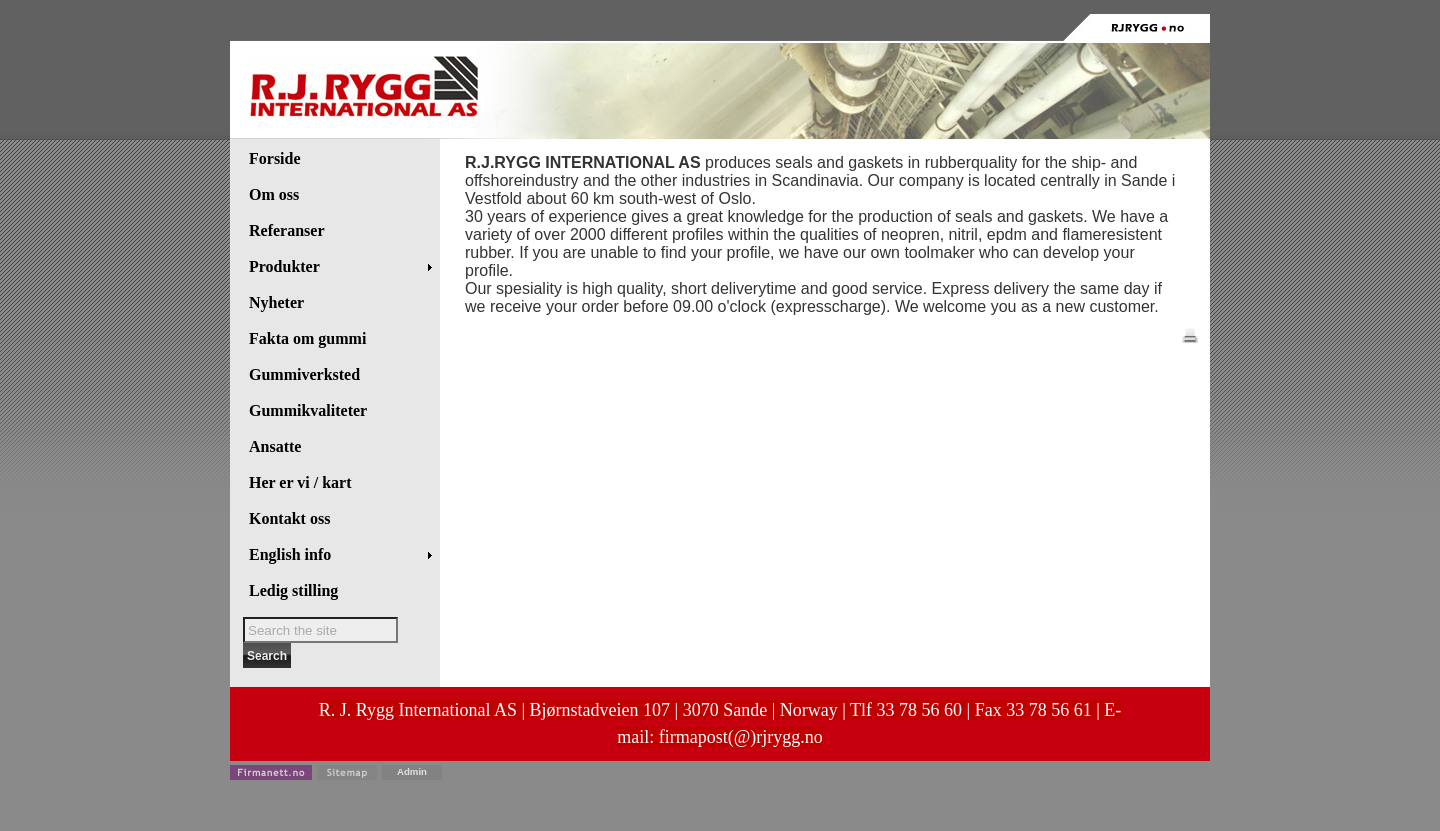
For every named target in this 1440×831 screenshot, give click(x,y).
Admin (412, 771)
